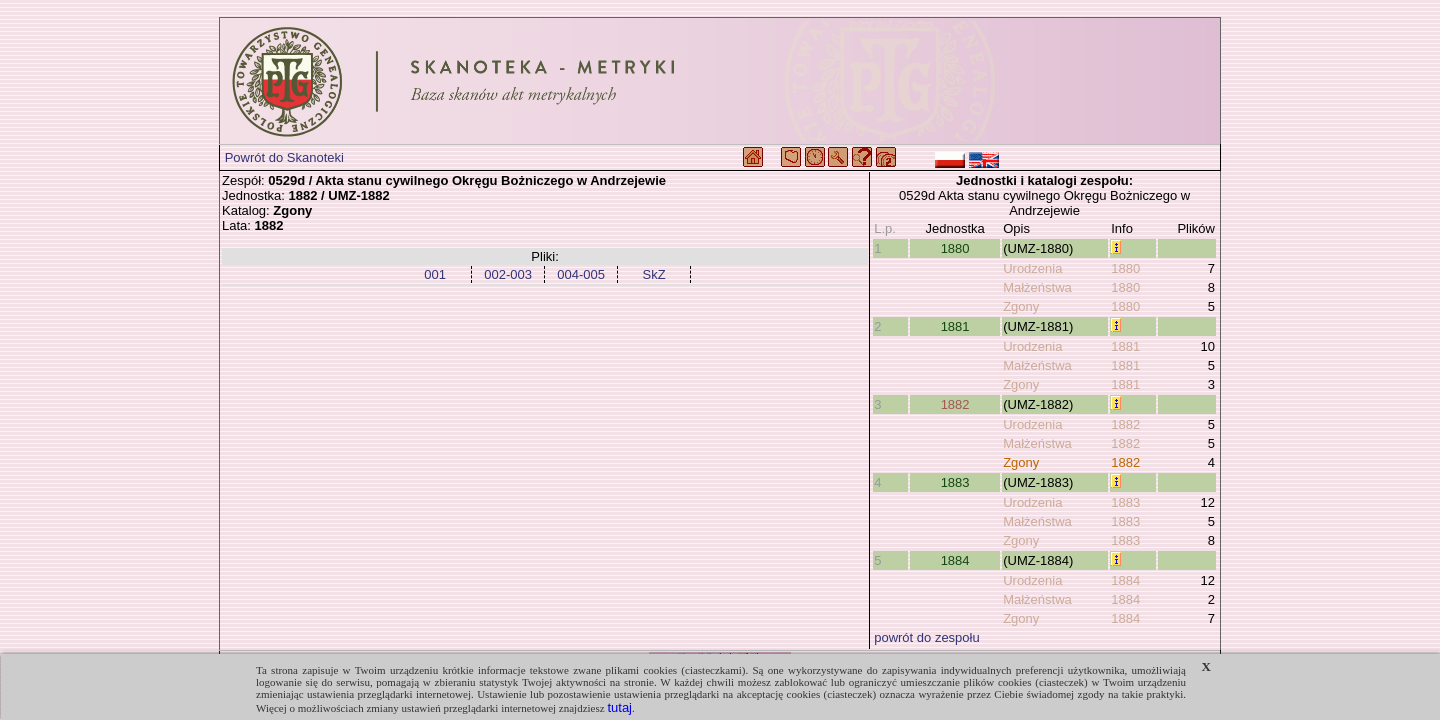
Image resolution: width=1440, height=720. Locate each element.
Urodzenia (1032, 268)
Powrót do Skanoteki (284, 157)
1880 (955, 248)
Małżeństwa (1037, 287)
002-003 (508, 274)
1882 (955, 404)
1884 (955, 560)
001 (435, 274)
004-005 (581, 274)
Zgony (1021, 306)
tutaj (619, 707)
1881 (955, 326)
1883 (955, 482)
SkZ (654, 274)
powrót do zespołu (927, 637)
